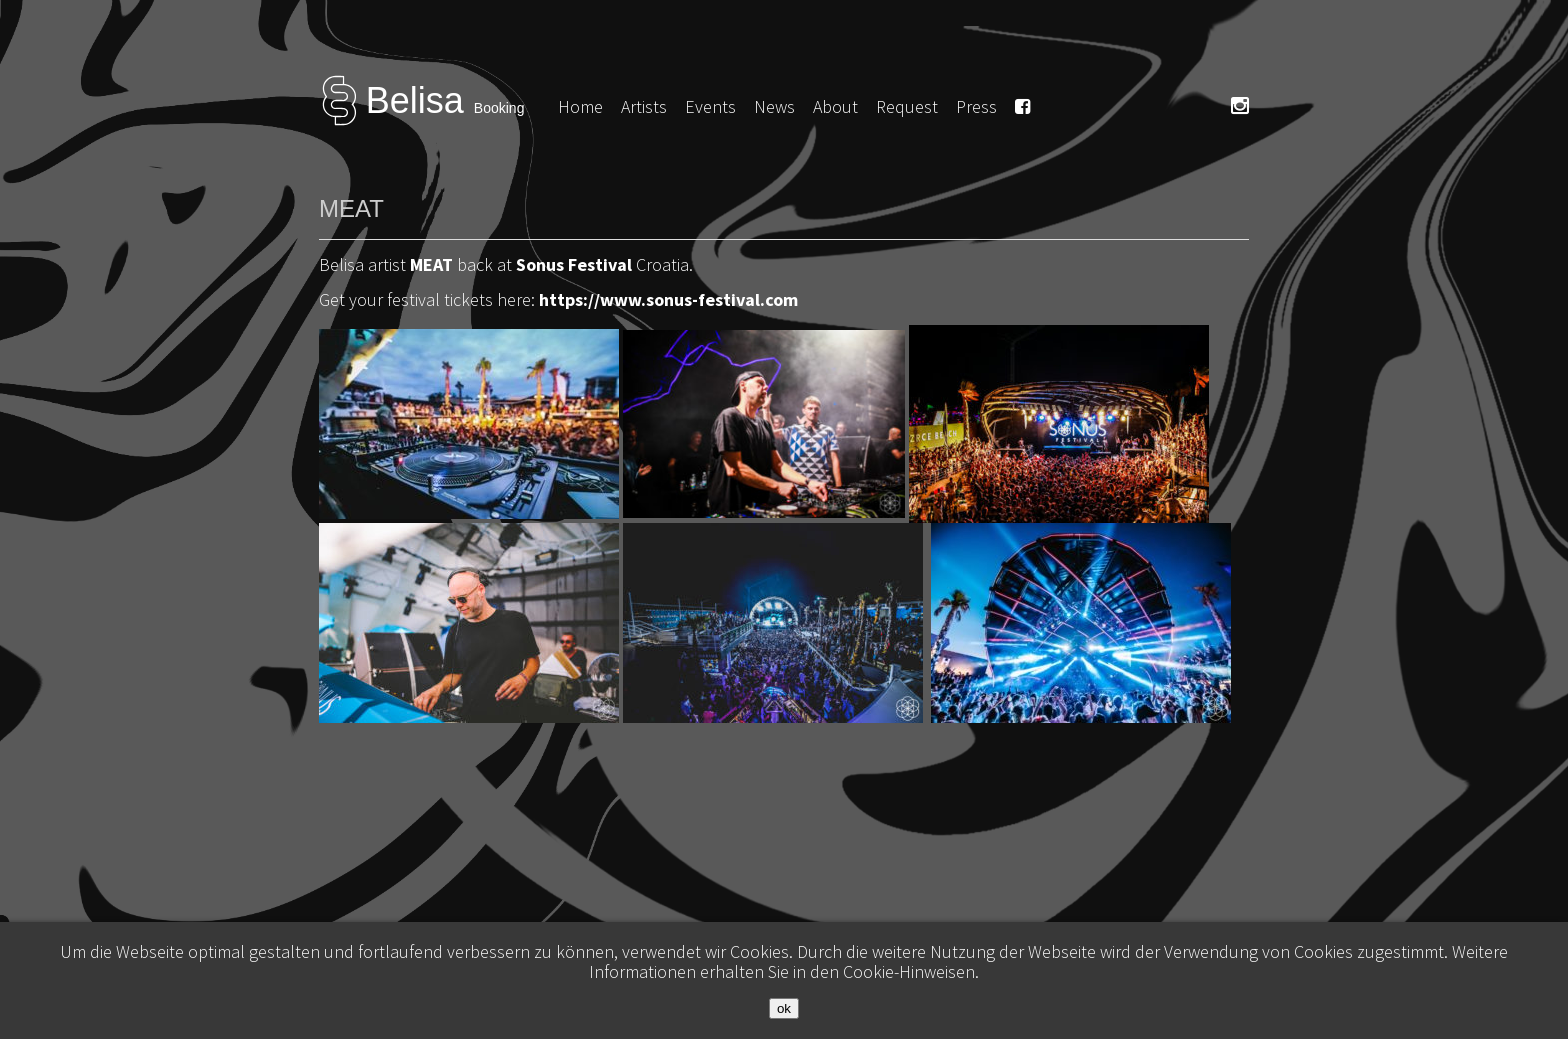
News (774, 106)
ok (784, 1008)
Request (907, 106)
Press (976, 106)
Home (580, 106)
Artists (644, 106)
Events (710, 106)
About (835, 106)
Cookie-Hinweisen (909, 971)
